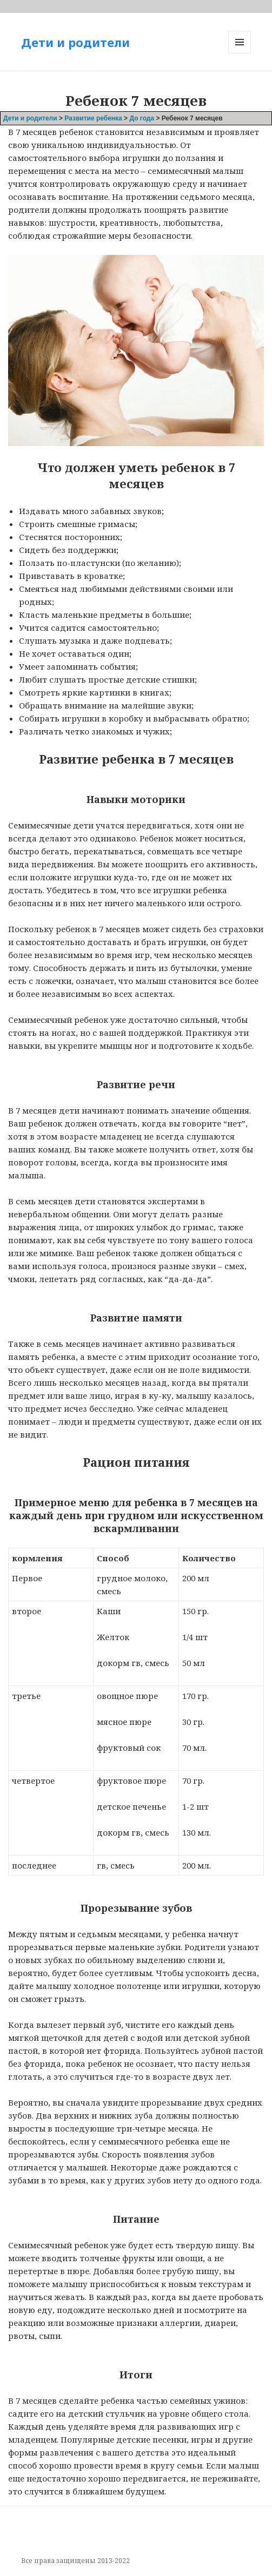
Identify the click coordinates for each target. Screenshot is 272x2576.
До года (141, 118)
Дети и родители (75, 42)
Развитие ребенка (93, 118)
